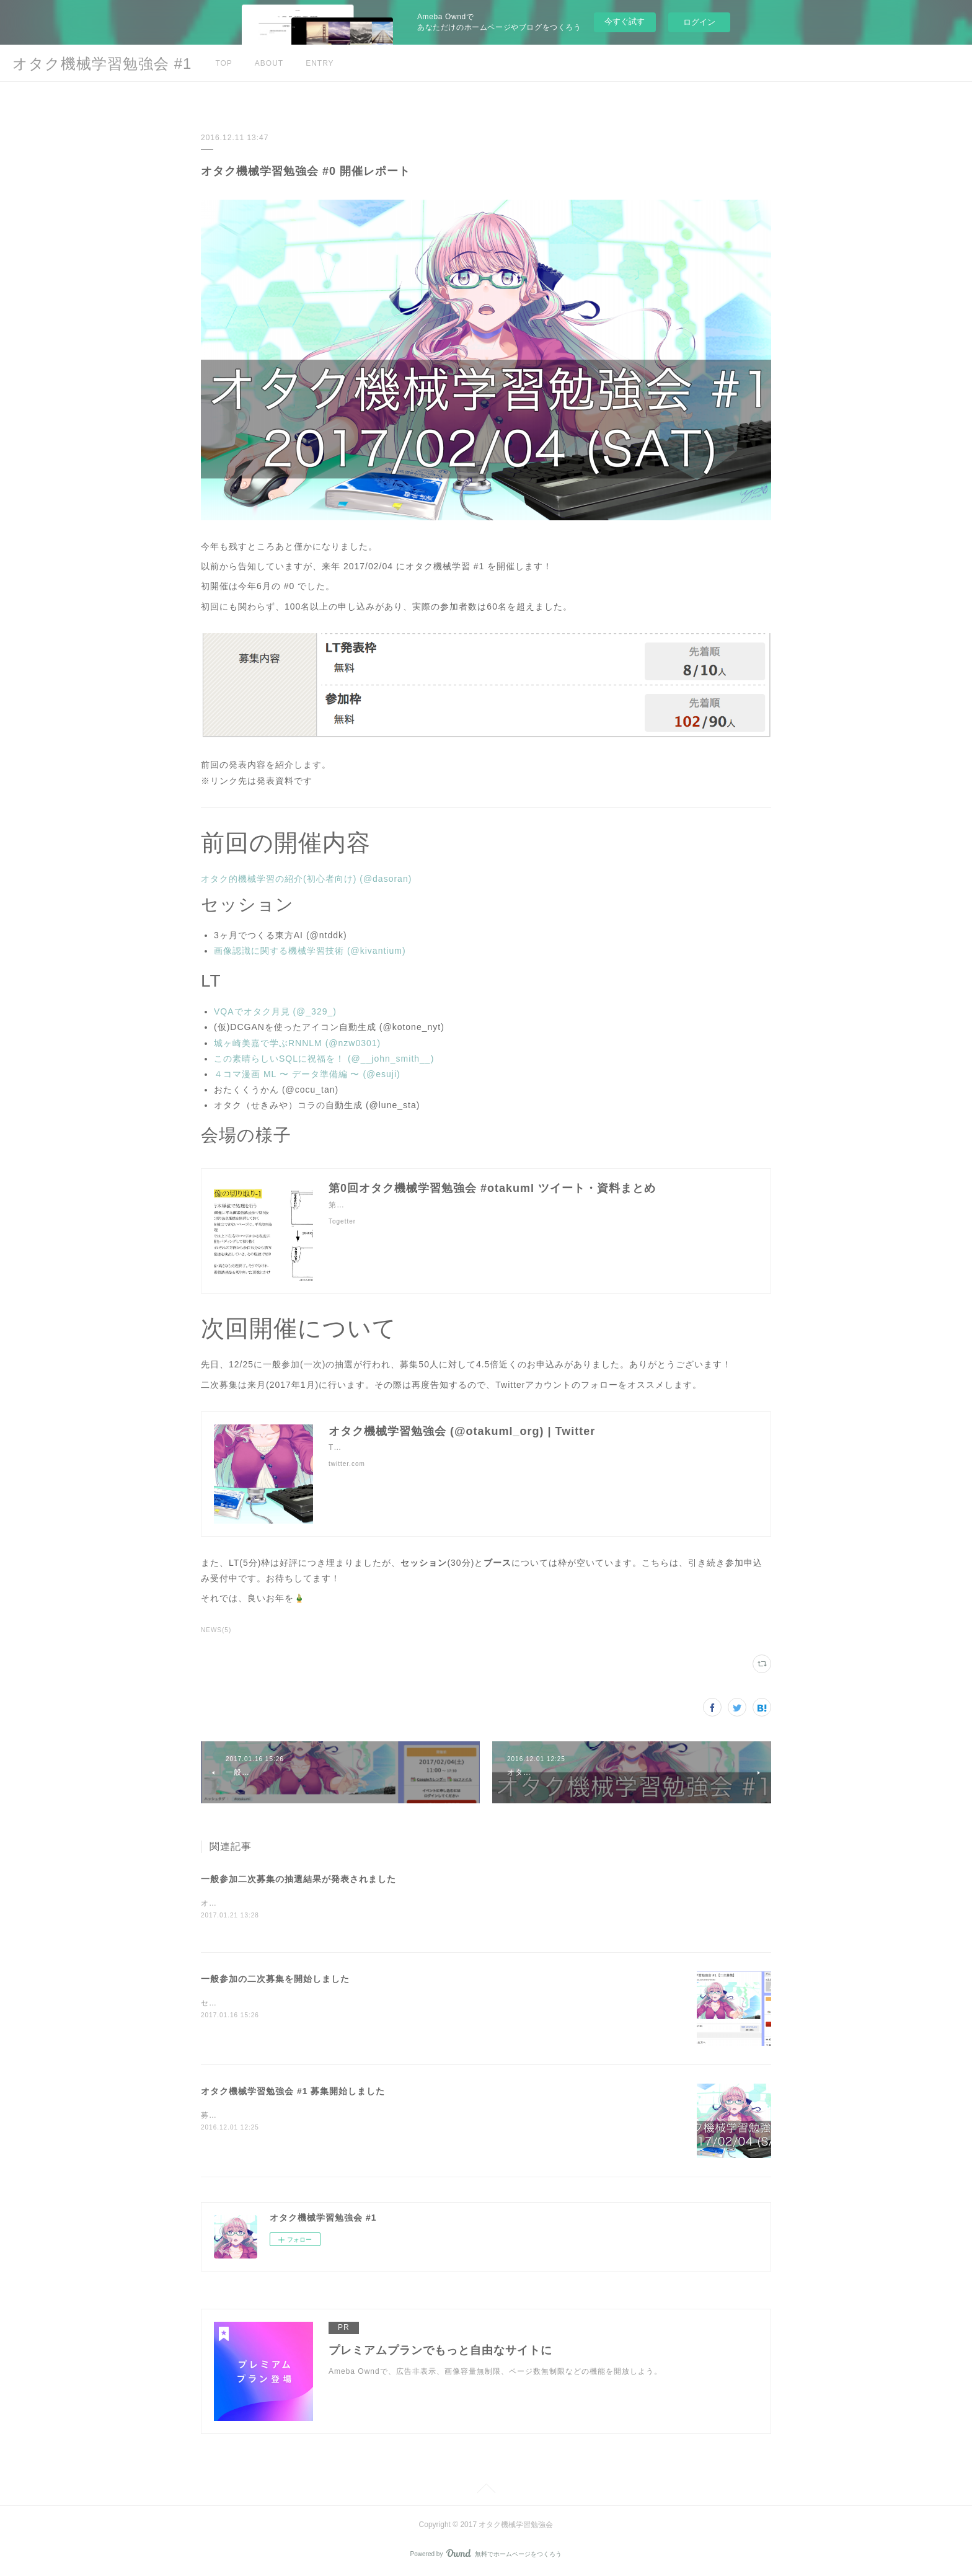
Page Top (486, 2491)
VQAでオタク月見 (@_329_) (275, 1011)
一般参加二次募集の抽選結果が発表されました (298, 1879)
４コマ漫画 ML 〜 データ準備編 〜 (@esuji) (307, 1074)
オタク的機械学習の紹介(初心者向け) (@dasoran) (306, 879)
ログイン (699, 22)
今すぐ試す (624, 21)
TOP (223, 63)
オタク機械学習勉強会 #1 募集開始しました (293, 2092)
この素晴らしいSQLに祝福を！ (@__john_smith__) (324, 1059)
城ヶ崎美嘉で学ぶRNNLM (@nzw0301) (297, 1043)
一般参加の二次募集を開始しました (275, 1980)
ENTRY (320, 63)
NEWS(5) (216, 1630)
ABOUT (269, 63)
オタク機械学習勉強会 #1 (102, 63)
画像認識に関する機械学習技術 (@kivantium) (310, 951)
